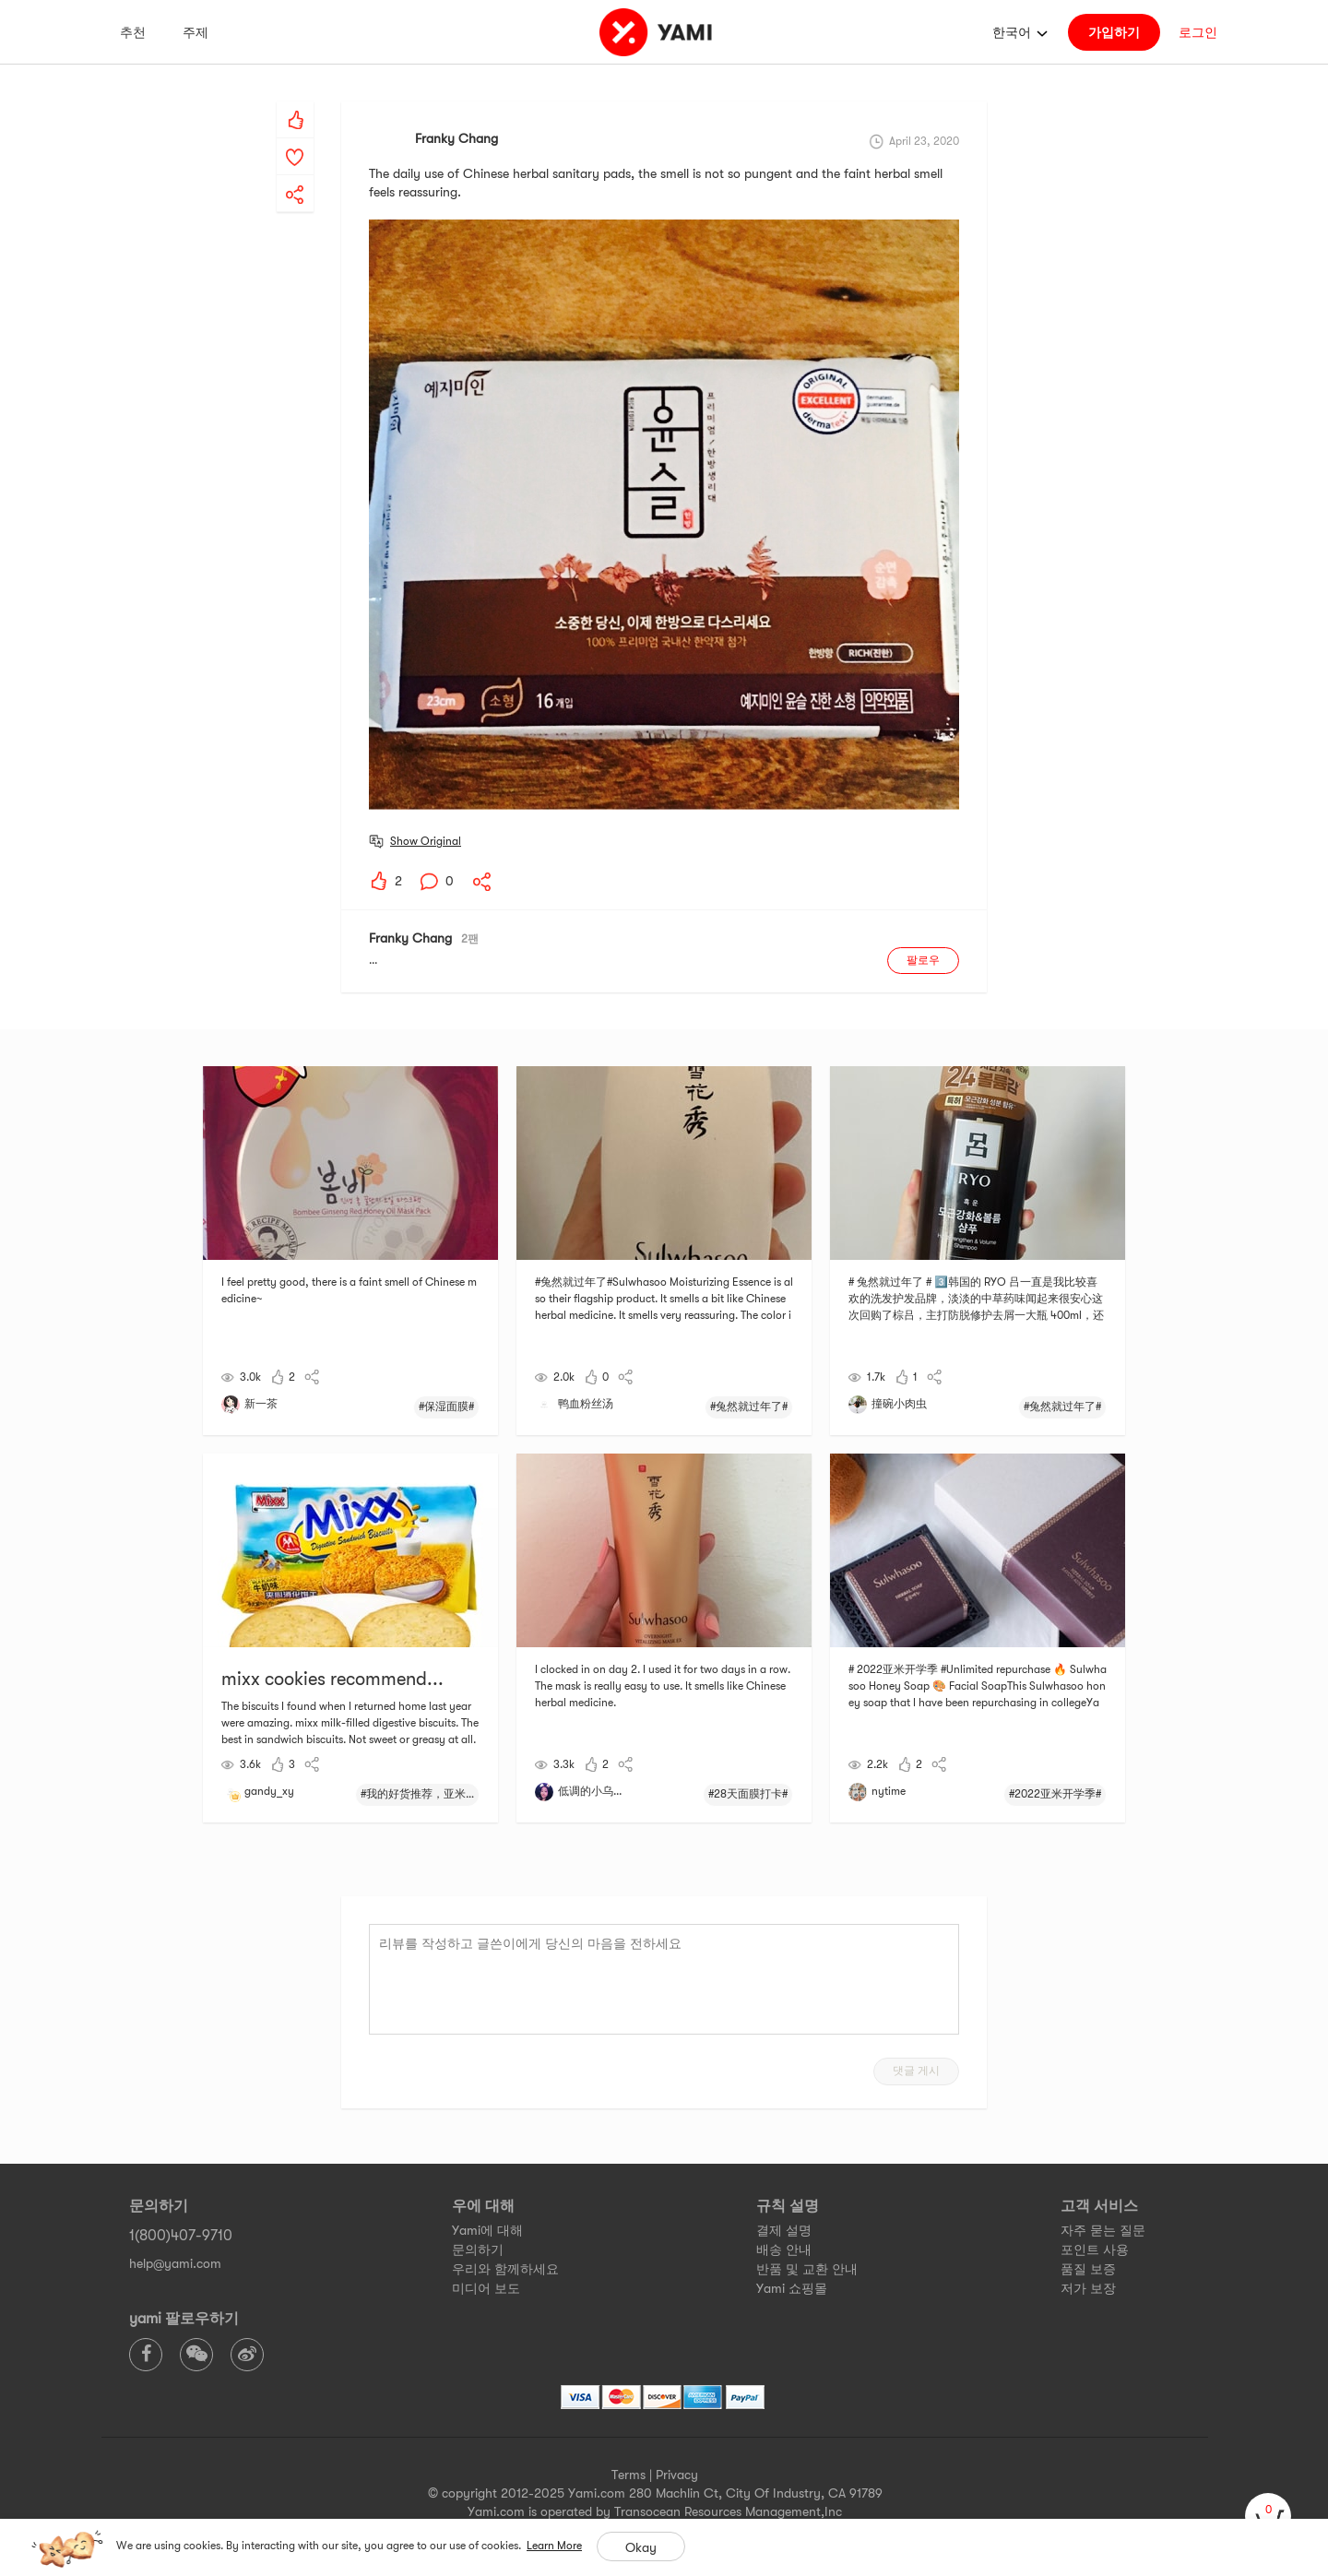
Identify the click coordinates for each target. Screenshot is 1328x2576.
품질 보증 (1088, 2268)
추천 (133, 32)
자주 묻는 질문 (1103, 2230)
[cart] (1268, 2516)
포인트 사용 (1095, 2249)
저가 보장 (1088, 2288)
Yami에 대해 (487, 2230)
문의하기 (478, 2249)
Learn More (554, 2545)
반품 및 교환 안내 (807, 2268)
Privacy (677, 2474)
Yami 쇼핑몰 (791, 2288)
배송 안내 (784, 2249)
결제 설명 (784, 2230)
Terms (628, 2474)
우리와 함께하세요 (505, 2268)
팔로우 (923, 960)
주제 (195, 32)
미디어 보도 (486, 2288)
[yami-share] (295, 176)
